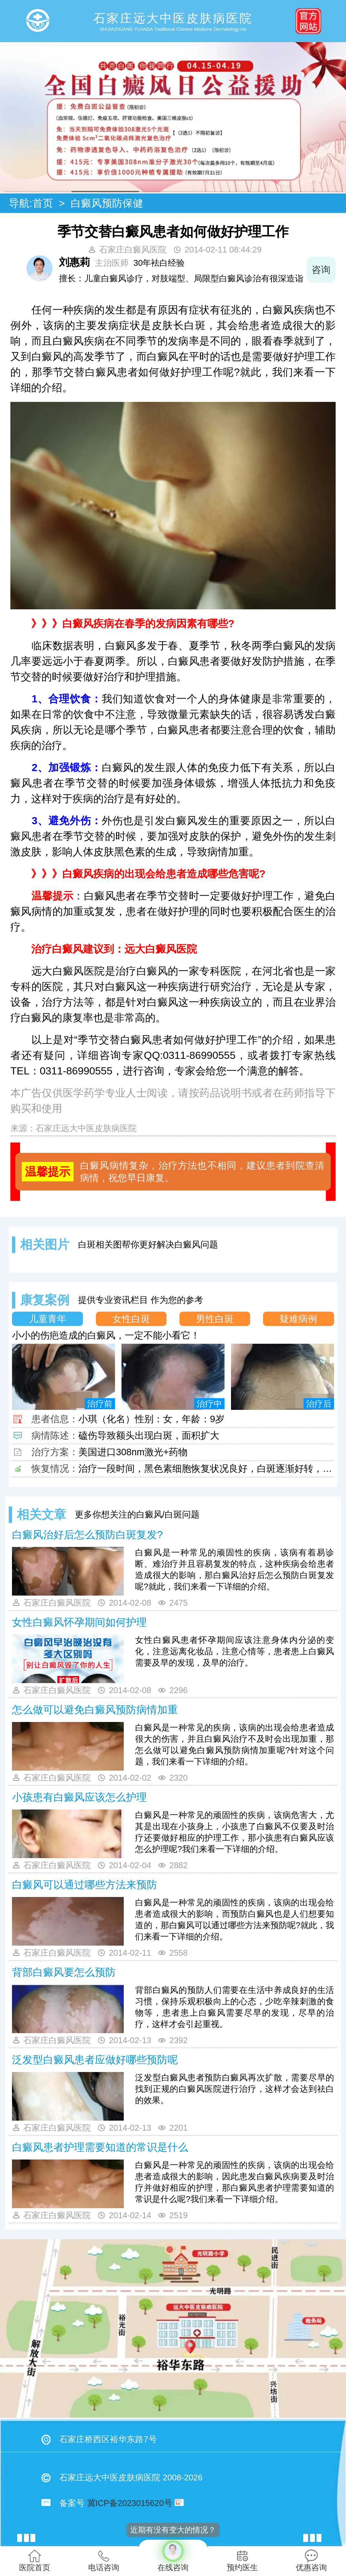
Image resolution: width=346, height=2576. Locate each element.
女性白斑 (131, 1319)
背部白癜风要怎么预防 (64, 1972)
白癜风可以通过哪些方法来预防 (84, 1885)
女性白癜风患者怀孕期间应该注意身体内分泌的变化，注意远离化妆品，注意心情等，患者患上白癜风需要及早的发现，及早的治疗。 (234, 1651)
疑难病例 (298, 1319)
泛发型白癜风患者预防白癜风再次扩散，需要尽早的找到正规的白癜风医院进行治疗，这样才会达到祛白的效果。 (234, 2089)
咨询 (321, 269)
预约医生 (242, 2560)
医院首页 (34, 2560)
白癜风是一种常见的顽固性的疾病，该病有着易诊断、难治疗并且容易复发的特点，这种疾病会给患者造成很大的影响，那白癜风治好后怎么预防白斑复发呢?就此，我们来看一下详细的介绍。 (234, 1569)
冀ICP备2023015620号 (129, 2503)
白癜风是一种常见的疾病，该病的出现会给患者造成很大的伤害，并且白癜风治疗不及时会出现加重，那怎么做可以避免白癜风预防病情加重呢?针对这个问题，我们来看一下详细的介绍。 (234, 1744)
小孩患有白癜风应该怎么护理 (79, 1797)
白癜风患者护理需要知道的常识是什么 (100, 2147)
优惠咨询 (311, 2560)
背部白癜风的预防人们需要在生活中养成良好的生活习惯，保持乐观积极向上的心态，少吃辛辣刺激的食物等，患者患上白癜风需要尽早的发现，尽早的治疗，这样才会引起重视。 (234, 2007)
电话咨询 (103, 2560)
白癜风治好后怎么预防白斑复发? (87, 1534)
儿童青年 (47, 1319)
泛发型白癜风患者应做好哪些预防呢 (95, 2060)
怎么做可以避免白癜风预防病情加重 (95, 1709)
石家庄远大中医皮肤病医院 (86, 1128)
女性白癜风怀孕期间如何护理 (79, 1622)
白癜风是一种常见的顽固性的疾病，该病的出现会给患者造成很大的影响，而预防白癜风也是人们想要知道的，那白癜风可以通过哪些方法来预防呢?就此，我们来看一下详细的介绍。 (234, 1919)
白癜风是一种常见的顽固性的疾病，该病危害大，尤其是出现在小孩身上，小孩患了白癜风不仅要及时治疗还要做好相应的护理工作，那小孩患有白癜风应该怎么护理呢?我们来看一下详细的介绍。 (234, 1832)
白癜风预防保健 (107, 203)
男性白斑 (215, 1319)
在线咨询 (173, 2556)
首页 (42, 203)
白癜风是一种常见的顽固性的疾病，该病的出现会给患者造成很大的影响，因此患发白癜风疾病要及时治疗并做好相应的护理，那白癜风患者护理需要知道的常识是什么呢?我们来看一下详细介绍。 (234, 2182)
